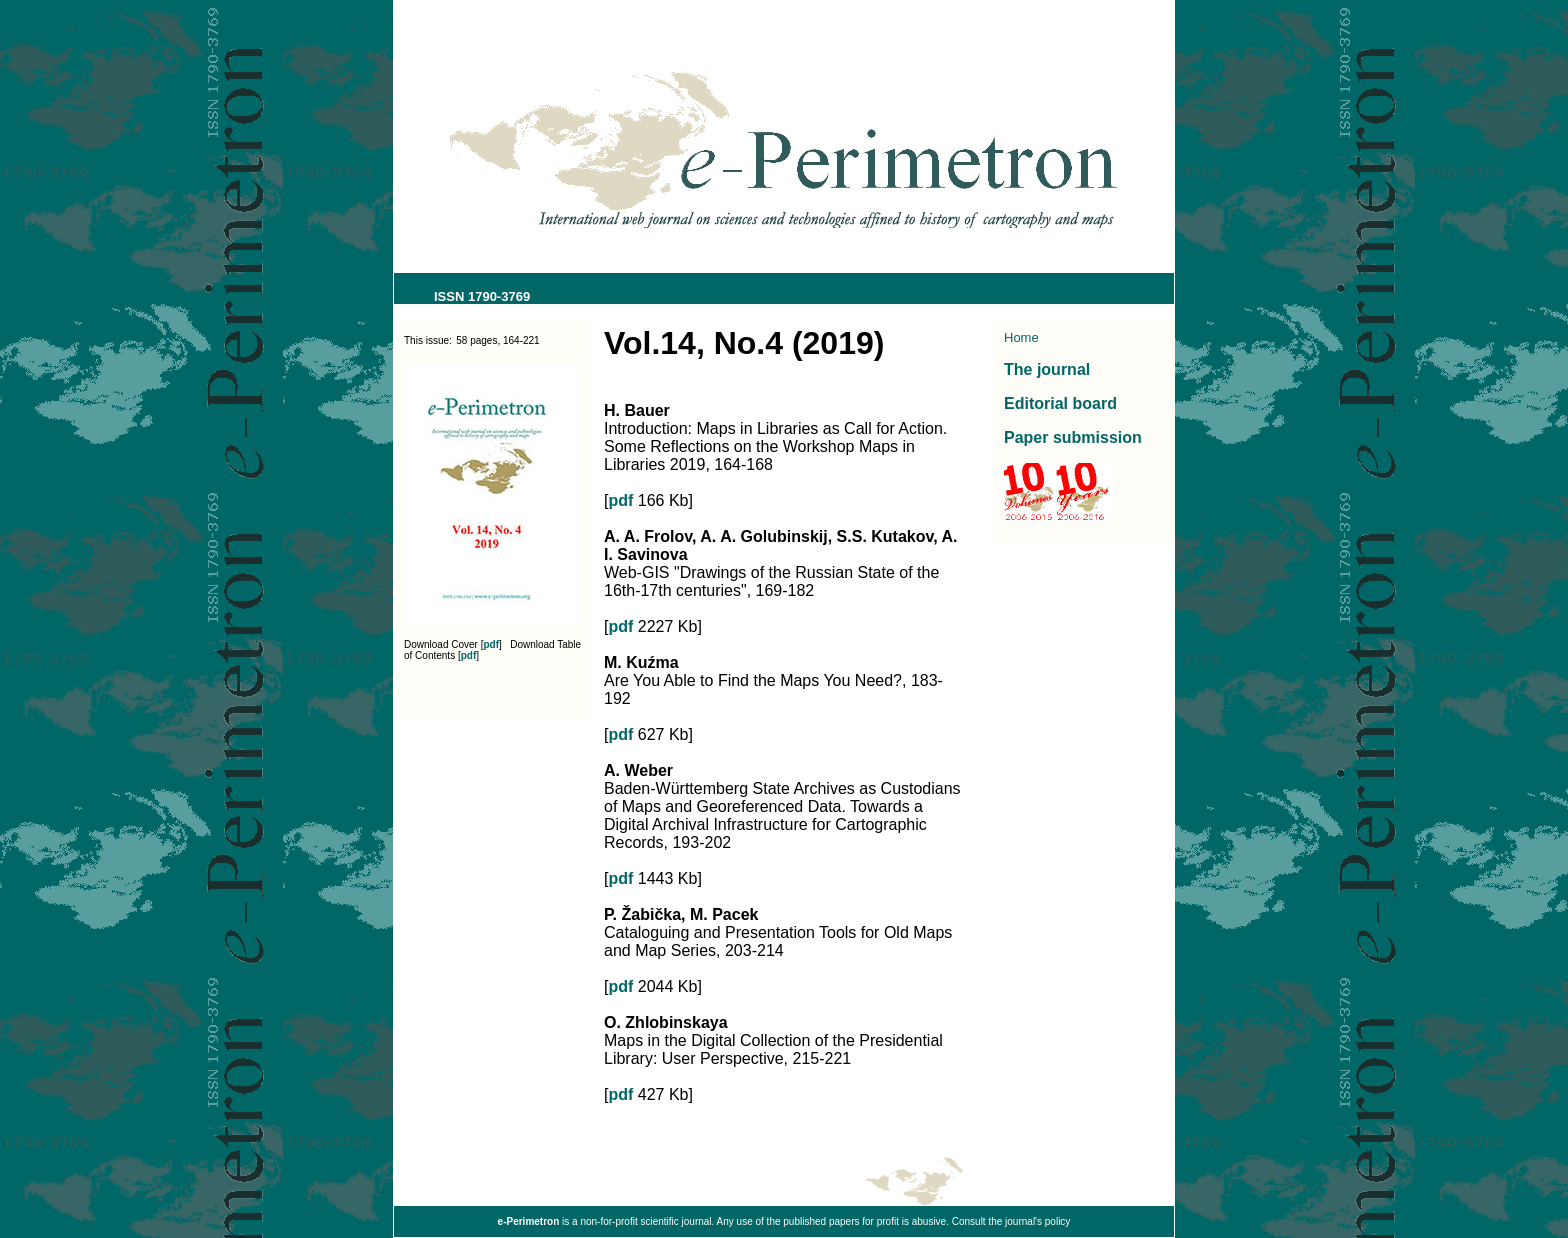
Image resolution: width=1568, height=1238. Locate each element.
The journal (1047, 369)
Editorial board (1060, 403)
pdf (492, 644)
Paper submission (1073, 437)
